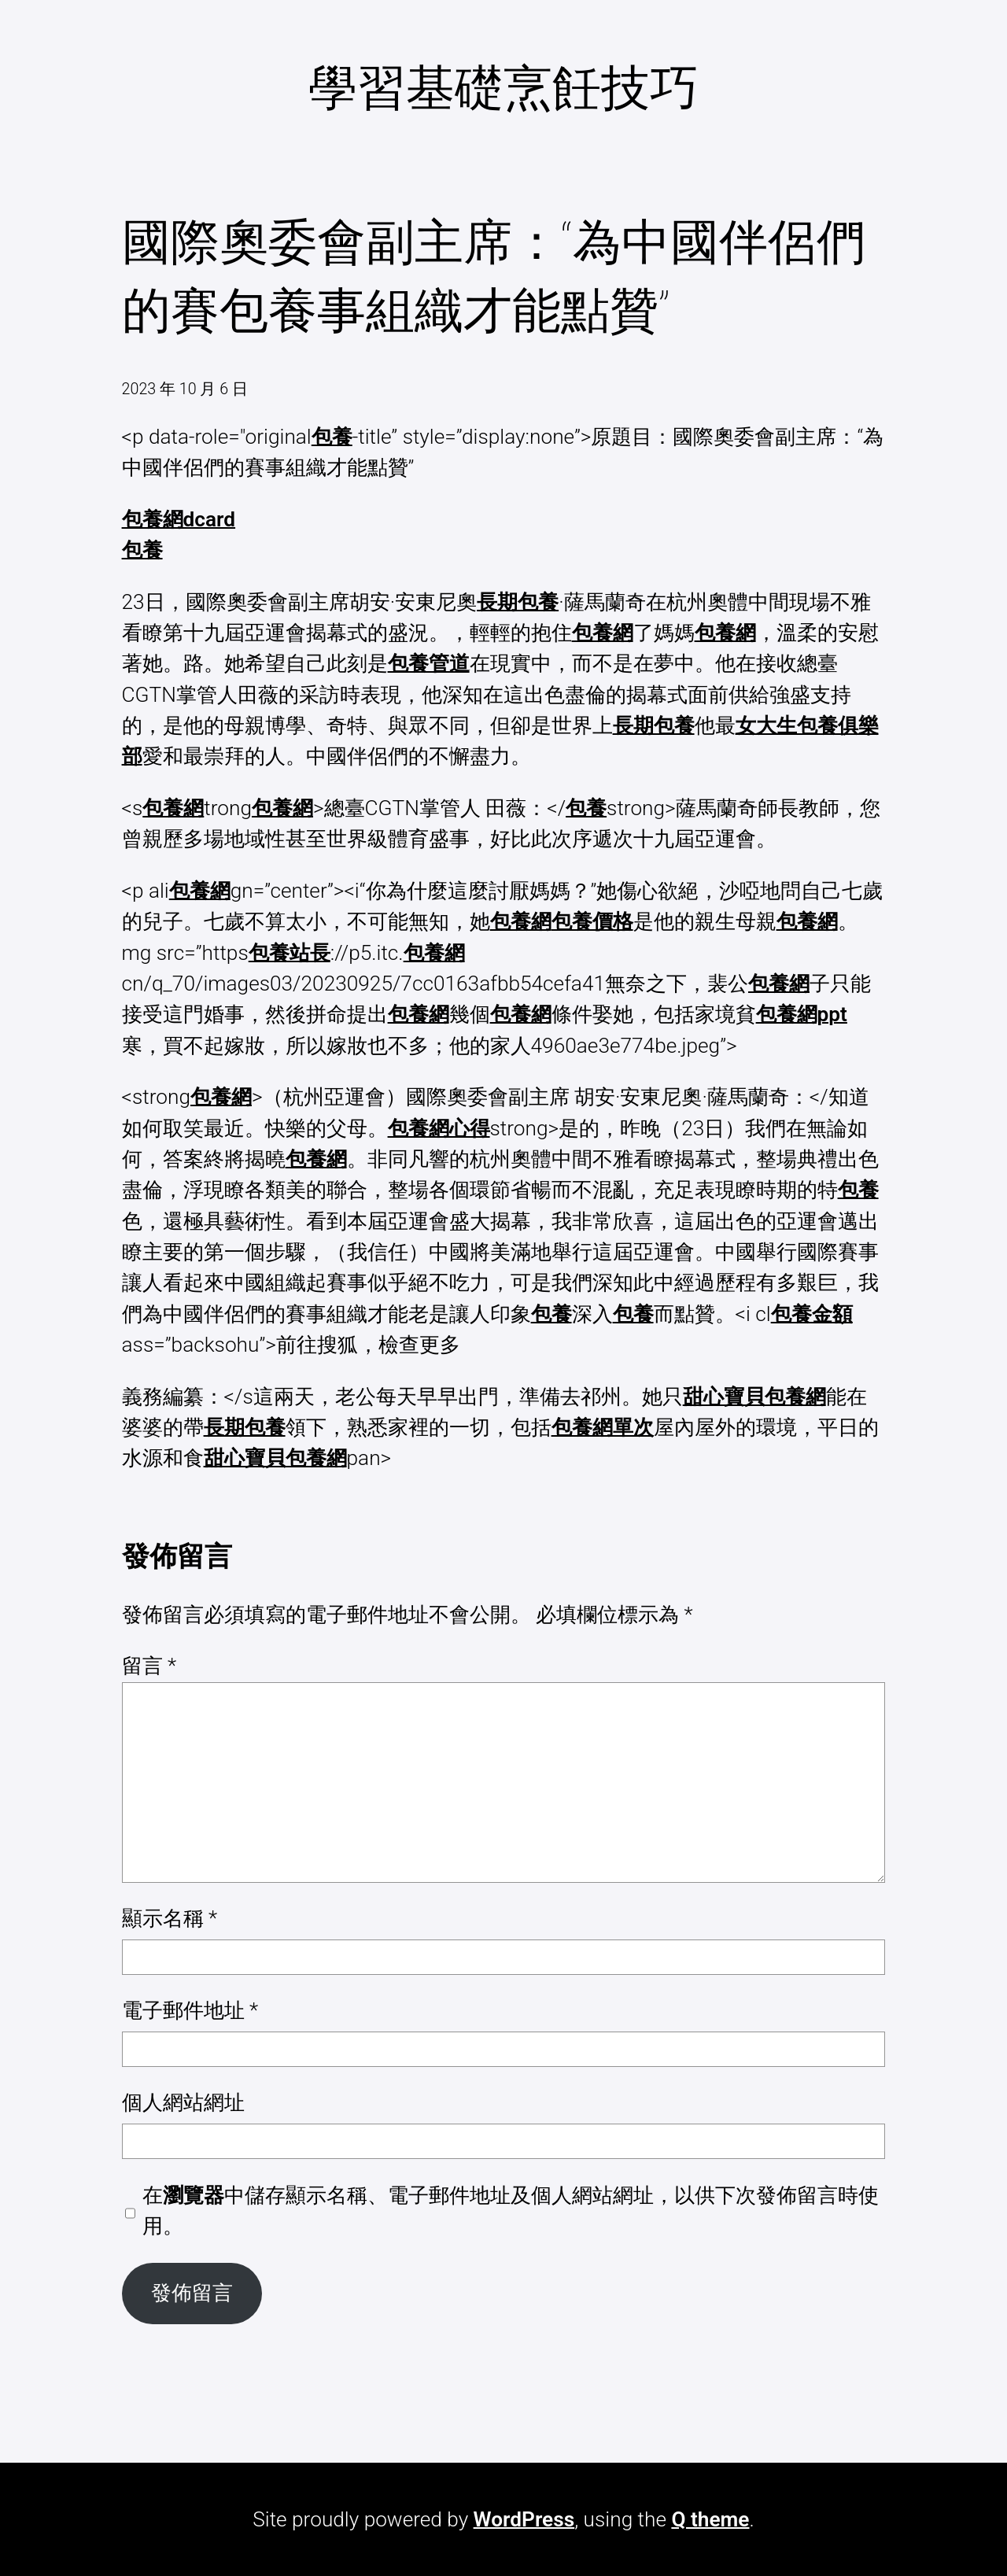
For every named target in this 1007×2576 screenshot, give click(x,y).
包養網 (602, 632)
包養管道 (429, 663)
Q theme (710, 2519)
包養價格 (592, 921)
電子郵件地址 (190, 2010)
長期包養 (518, 602)
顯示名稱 (170, 1918)
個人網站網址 (183, 2102)
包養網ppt (801, 1014)
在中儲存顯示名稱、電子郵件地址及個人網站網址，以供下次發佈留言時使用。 (510, 2210)
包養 (332, 436)
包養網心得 (439, 1128)
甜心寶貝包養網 (754, 1396)
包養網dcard (179, 519)
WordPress (524, 2519)
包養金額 (812, 1314)
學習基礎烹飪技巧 (503, 87)
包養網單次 (602, 1427)
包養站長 (289, 953)
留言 (149, 1665)
